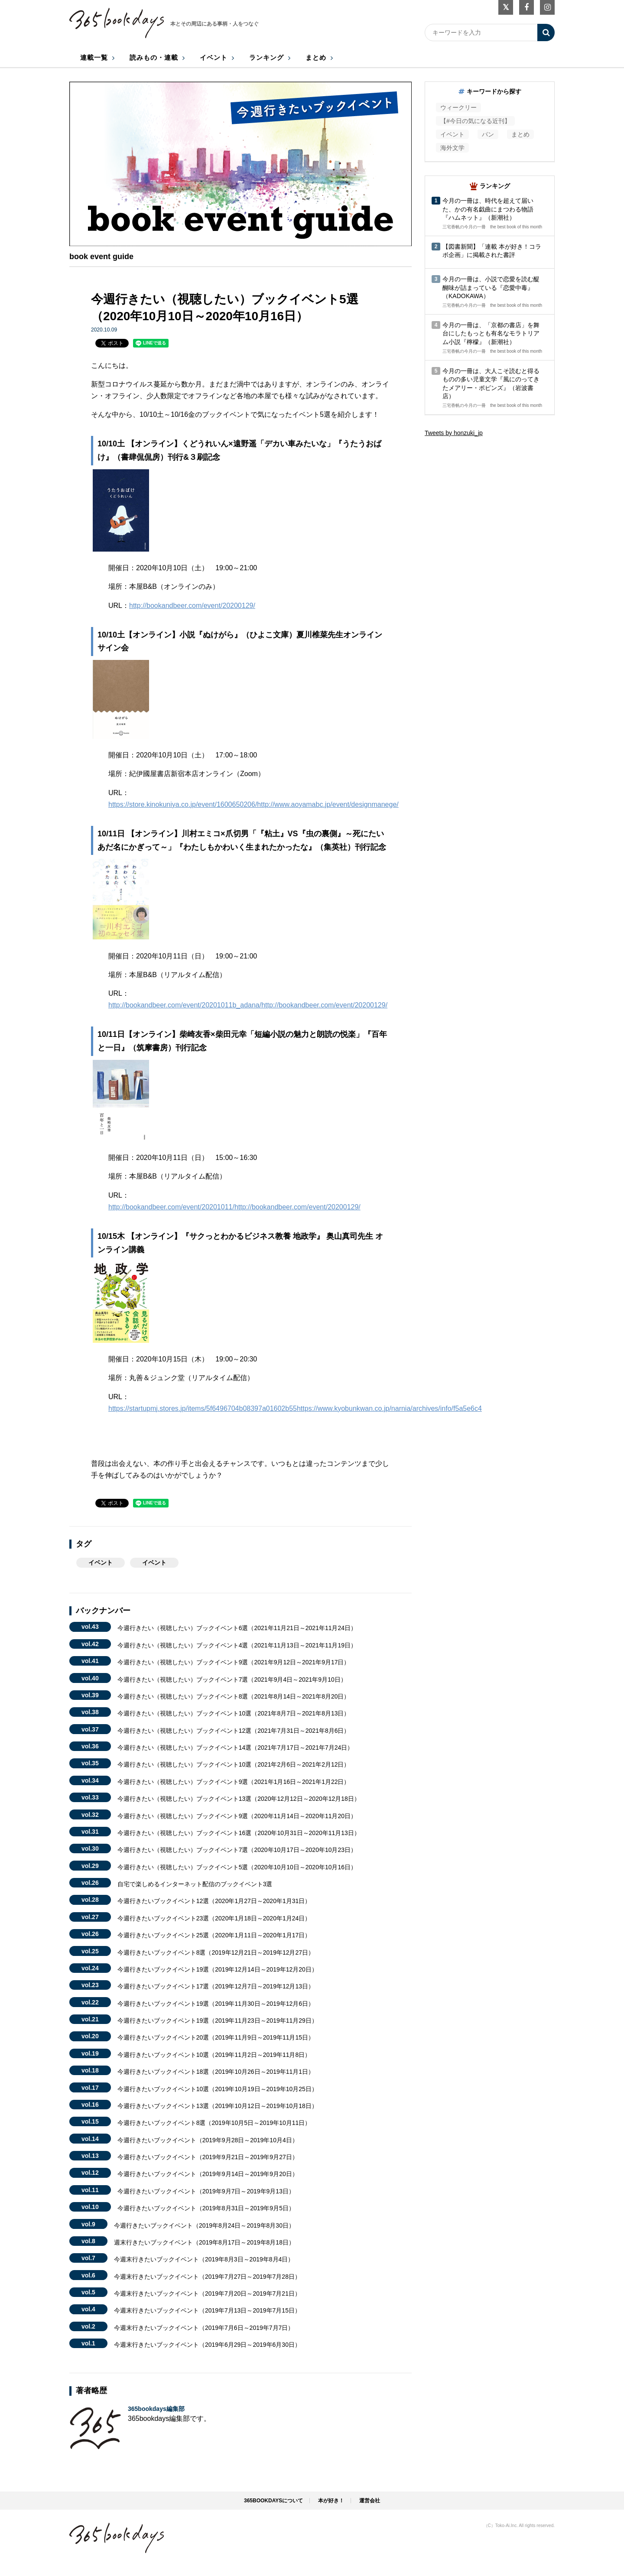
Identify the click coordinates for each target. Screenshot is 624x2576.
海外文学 (452, 147)
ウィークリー (458, 107)
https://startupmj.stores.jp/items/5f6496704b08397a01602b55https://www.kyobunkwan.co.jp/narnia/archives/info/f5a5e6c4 (295, 1408)
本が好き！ (331, 2500)
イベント (214, 57)
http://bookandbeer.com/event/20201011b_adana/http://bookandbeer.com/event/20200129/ (247, 1005)
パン (488, 134)
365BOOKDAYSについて (273, 2500)
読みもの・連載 (154, 57)
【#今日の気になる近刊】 (475, 120)
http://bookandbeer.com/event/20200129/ (192, 605)
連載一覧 (94, 57)
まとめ (316, 57)
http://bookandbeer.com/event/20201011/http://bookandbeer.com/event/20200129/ (234, 1207)
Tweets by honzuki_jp (454, 432)
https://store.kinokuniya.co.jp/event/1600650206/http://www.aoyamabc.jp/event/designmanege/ (253, 804)
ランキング (266, 57)
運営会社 (369, 2500)
